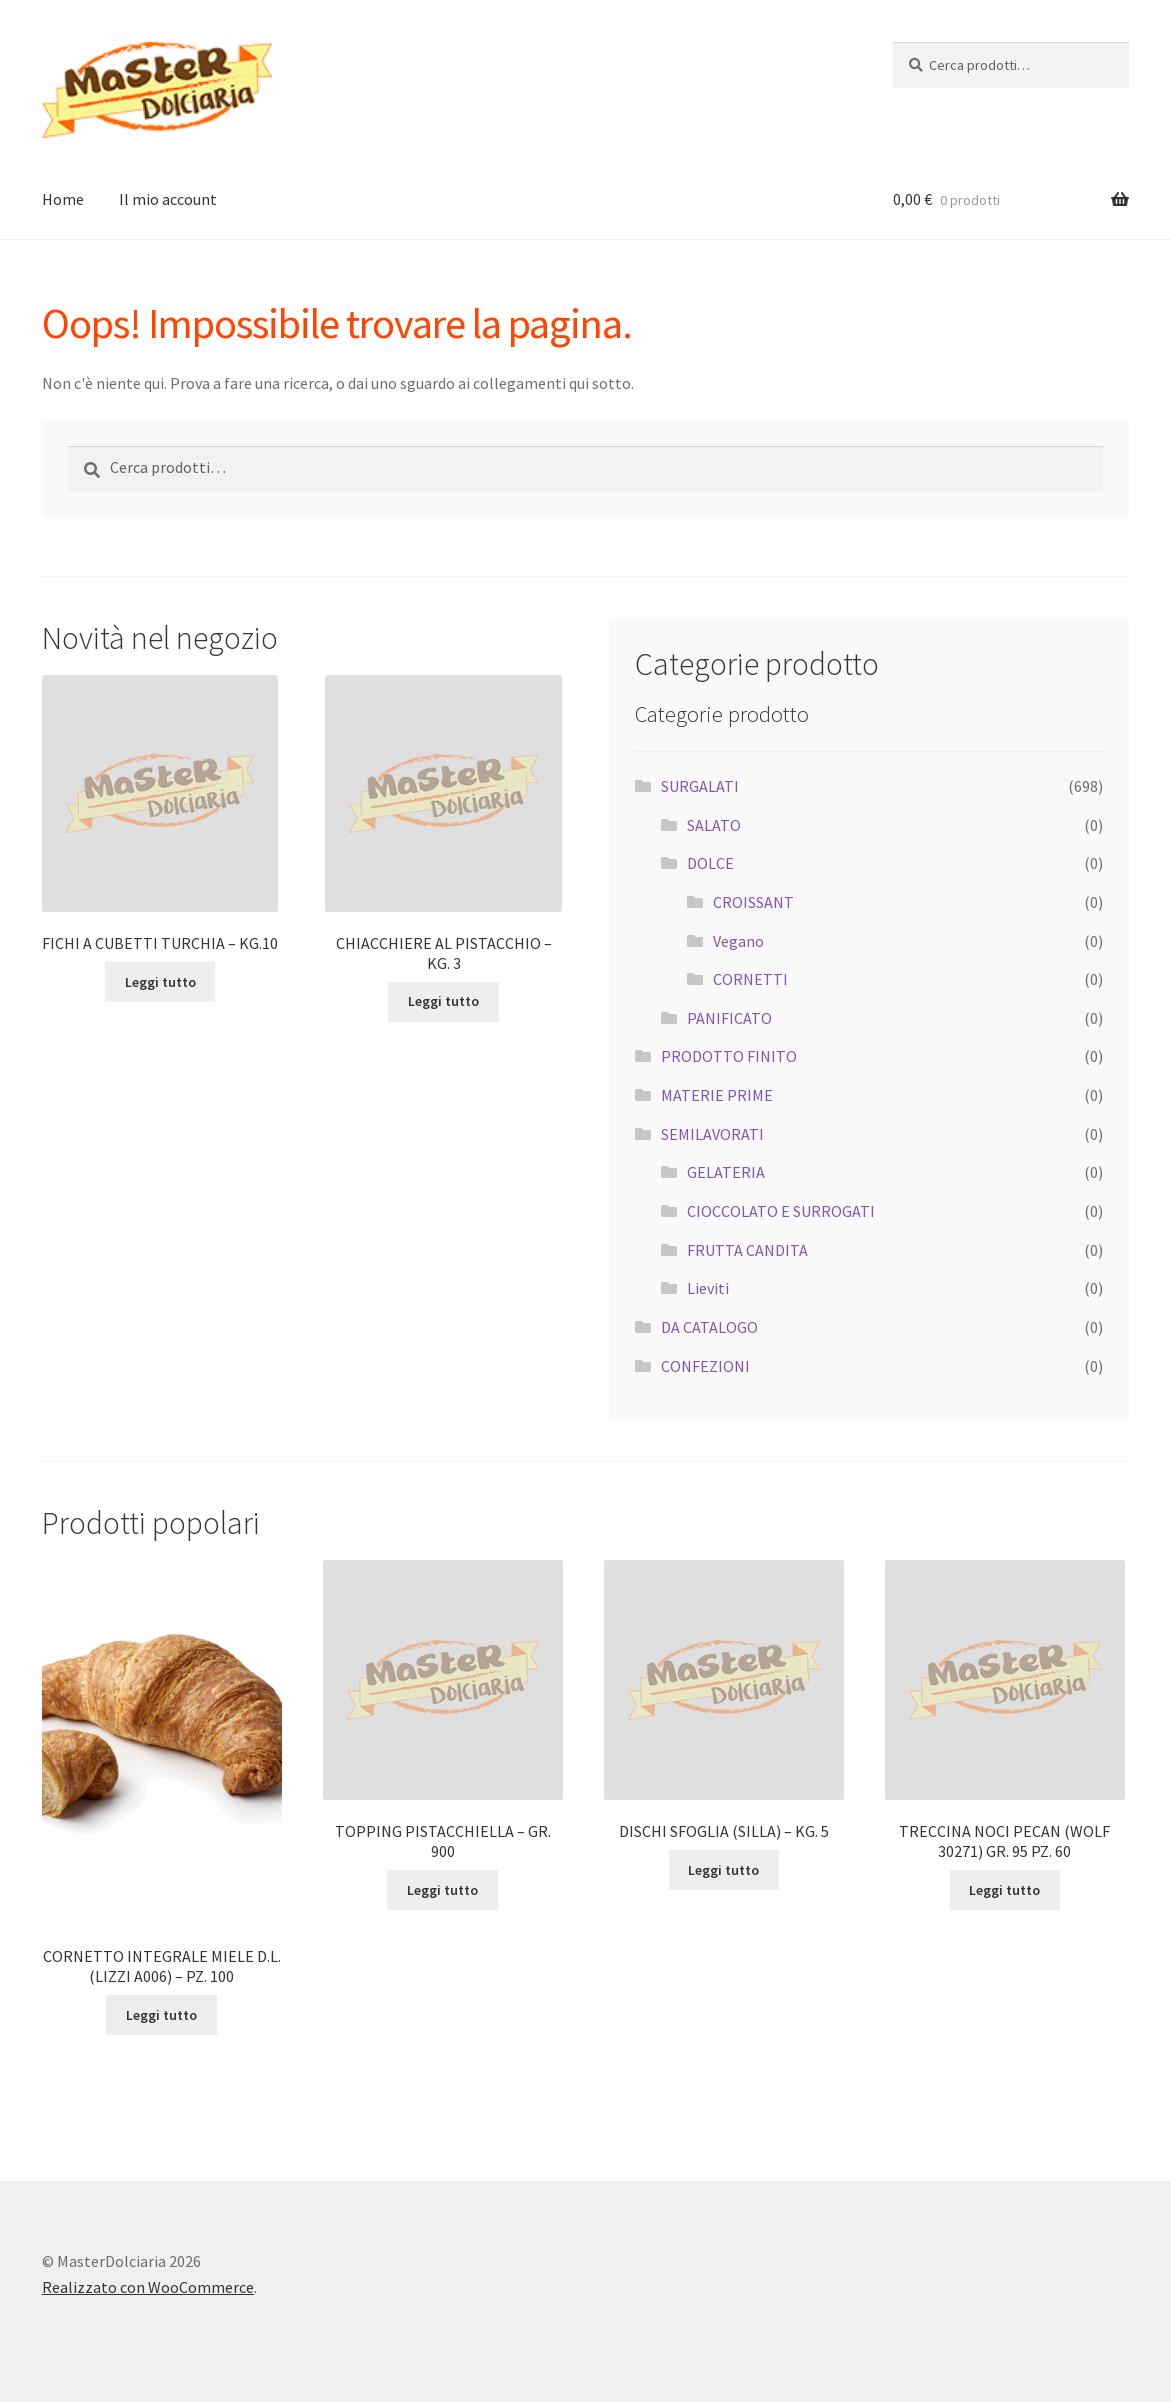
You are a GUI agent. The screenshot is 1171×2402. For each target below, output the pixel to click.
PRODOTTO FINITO (729, 1056)
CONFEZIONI (705, 1366)
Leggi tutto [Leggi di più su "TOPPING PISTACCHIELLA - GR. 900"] (442, 1890)
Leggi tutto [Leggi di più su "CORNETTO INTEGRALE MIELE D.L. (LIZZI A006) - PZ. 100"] (161, 2015)
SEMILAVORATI (712, 1134)
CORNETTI (750, 979)
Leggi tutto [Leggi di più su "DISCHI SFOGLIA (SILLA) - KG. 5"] (723, 1870)
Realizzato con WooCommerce (148, 2287)
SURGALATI (700, 786)
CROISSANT (753, 902)
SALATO (714, 825)
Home (63, 199)
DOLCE (710, 863)
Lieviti (708, 1288)
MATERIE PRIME (717, 1095)
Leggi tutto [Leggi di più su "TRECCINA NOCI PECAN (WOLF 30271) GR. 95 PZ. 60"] (1004, 1890)
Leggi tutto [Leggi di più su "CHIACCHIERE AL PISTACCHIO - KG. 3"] (443, 1001)
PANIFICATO (729, 1018)
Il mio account (168, 199)
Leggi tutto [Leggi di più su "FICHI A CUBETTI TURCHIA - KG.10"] (160, 982)
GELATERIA (726, 1172)
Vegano (738, 941)
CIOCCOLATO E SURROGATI (781, 1211)
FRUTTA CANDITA (747, 1250)
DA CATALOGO (709, 1327)
